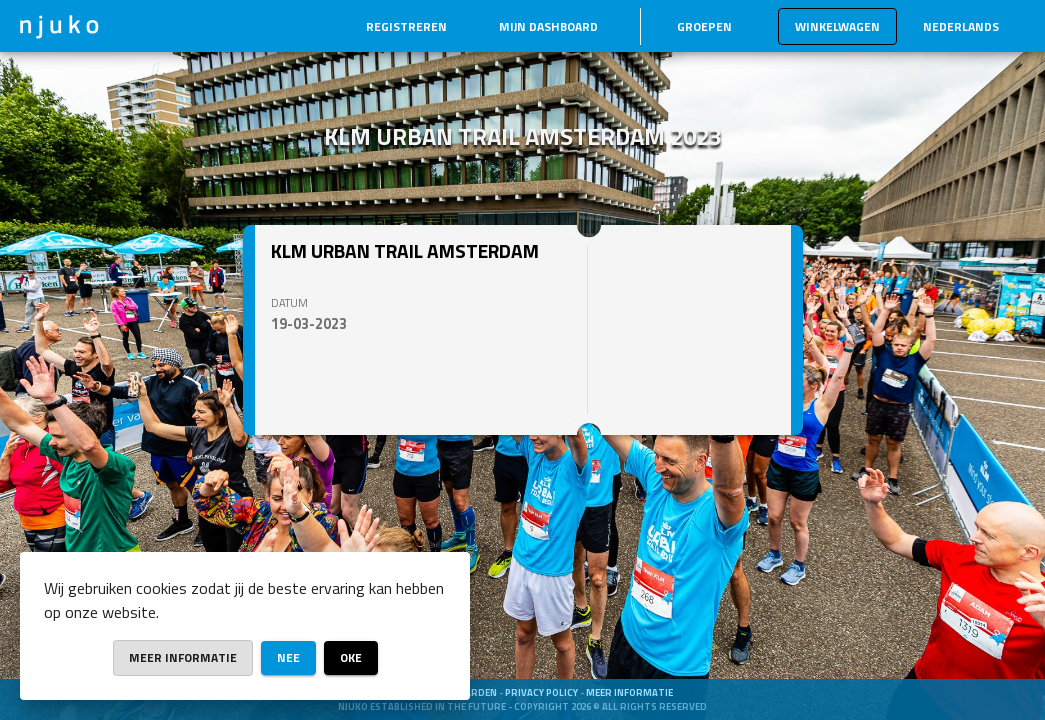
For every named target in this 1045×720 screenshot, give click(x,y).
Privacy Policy (542, 692)
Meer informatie (629, 692)
